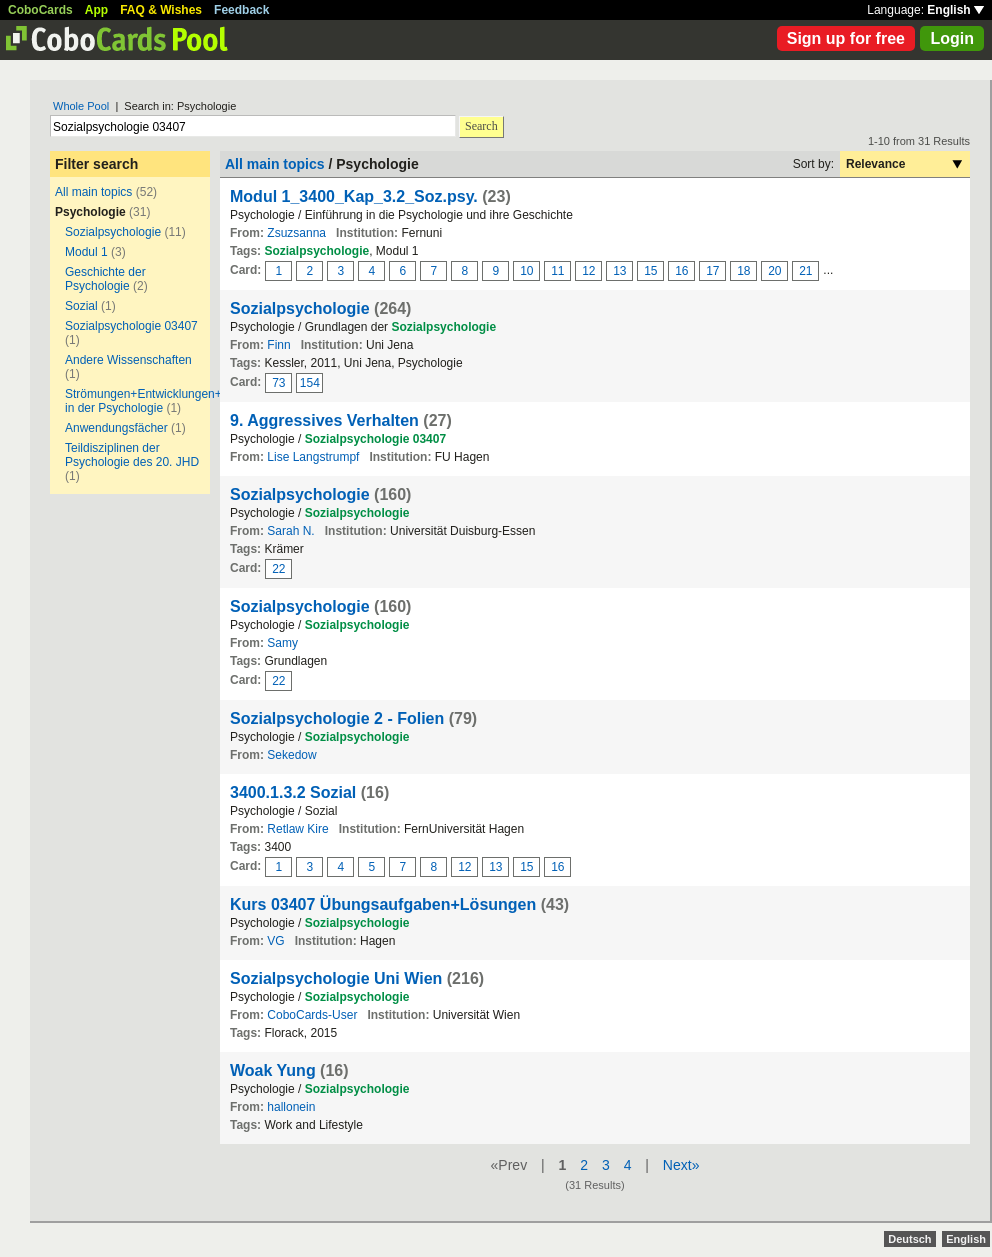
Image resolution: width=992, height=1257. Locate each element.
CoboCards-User (312, 1015)
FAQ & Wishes (161, 10)
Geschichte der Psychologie (105, 279)
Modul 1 (86, 252)
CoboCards (40, 10)
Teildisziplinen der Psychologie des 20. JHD (132, 455)
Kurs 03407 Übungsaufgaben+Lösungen (383, 904)
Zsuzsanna (296, 233)
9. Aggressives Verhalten (324, 420)
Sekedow (291, 755)
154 (310, 383)
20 (774, 271)
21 (805, 271)
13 (619, 271)
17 (712, 271)
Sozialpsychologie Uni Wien (336, 978)
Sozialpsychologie (113, 232)
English (955, 10)
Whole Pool (81, 106)
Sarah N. (290, 531)
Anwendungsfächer (116, 428)
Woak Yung (273, 1070)
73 (278, 383)
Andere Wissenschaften (128, 360)
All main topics (93, 192)
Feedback (241, 10)
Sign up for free (846, 38)
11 (557, 271)
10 (526, 271)
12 (588, 271)
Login (952, 38)
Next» (681, 1165)
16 (681, 271)
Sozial (81, 306)
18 (743, 271)
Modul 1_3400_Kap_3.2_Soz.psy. (354, 196)
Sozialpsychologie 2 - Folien (337, 718)
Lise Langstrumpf (313, 457)
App (96, 10)
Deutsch (909, 1239)
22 (278, 569)
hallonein (291, 1107)
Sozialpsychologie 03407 (131, 326)
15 (650, 271)
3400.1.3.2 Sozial (293, 792)
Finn (278, 345)
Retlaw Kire (297, 829)
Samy (282, 643)
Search (481, 126)
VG (275, 941)
